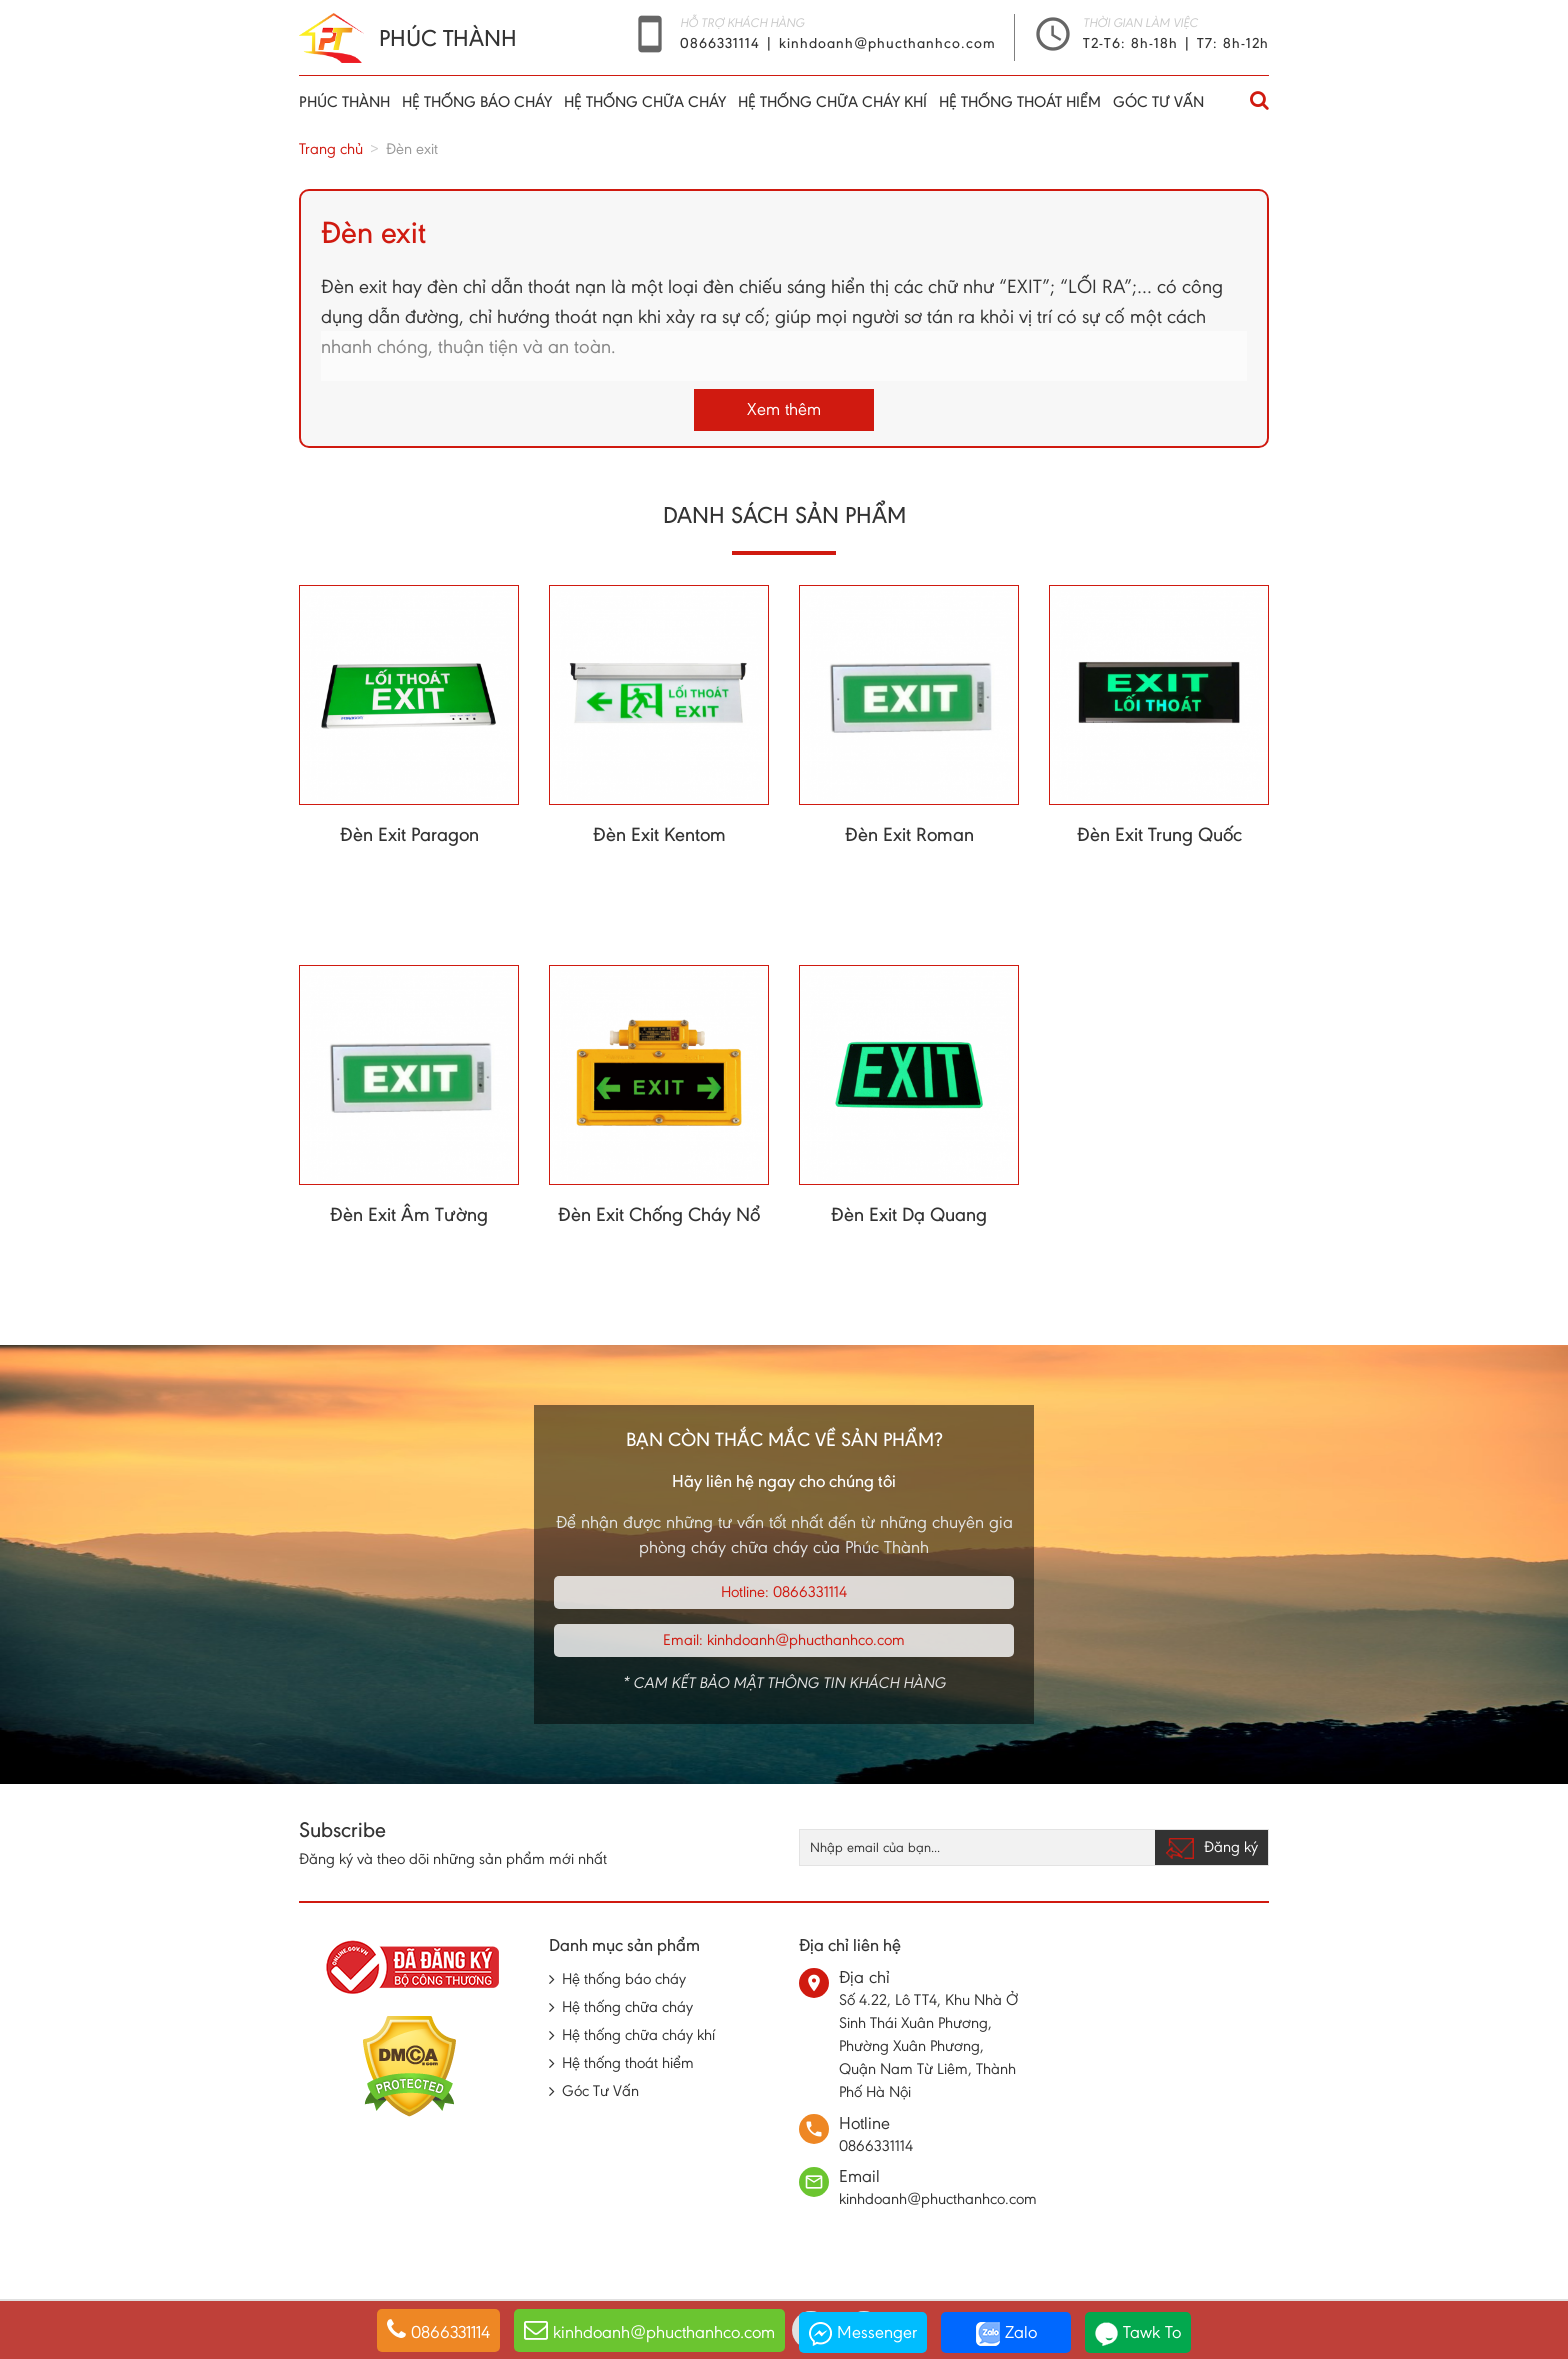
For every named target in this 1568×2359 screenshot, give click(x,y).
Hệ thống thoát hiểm (1020, 101)
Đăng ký (1211, 1848)
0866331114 (722, 43)
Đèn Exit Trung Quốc (1159, 834)
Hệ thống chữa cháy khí (832, 101)
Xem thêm (784, 409)
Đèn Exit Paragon (409, 834)
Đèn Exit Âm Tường (409, 1214)
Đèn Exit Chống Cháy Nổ (659, 1214)
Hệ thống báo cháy (477, 101)
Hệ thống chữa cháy (645, 101)
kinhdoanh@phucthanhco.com (887, 43)
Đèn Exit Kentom (659, 834)
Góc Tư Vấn (1158, 101)
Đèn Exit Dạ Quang (909, 1214)
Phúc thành (344, 101)
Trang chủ (331, 148)
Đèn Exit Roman (909, 834)
